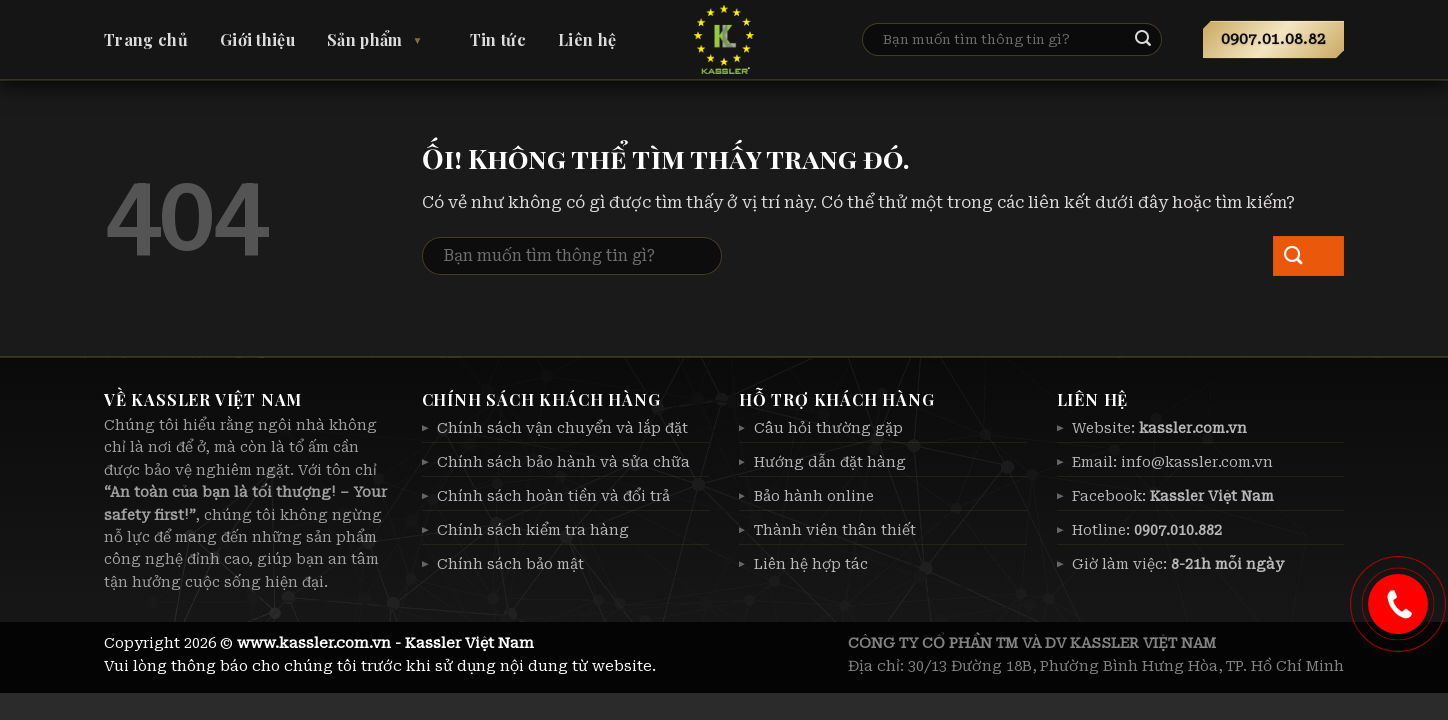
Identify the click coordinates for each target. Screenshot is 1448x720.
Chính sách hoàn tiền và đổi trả (553, 496)
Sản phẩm (365, 39)
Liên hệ (587, 39)
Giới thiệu (257, 39)
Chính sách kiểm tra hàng (533, 530)
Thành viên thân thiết (835, 530)
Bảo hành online (814, 496)
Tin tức (498, 39)
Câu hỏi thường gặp (828, 428)
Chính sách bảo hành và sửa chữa (563, 462)
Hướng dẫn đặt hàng (830, 462)
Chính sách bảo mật (510, 564)
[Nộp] (1159, 40)
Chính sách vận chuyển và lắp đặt (562, 428)
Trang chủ (146, 39)
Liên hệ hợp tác (811, 564)
